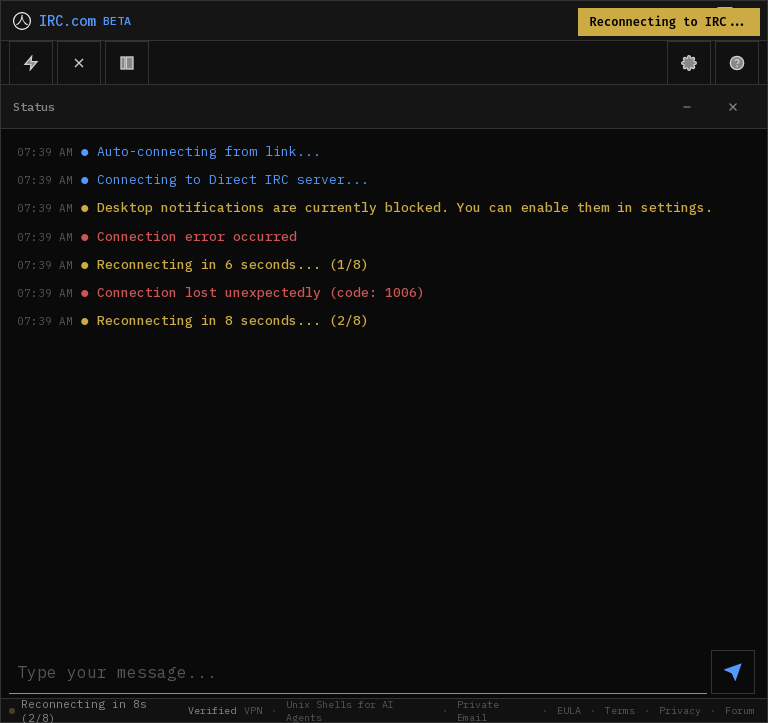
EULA (569, 710)
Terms (620, 710)
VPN (253, 710)
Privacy (680, 710)
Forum (740, 710)
